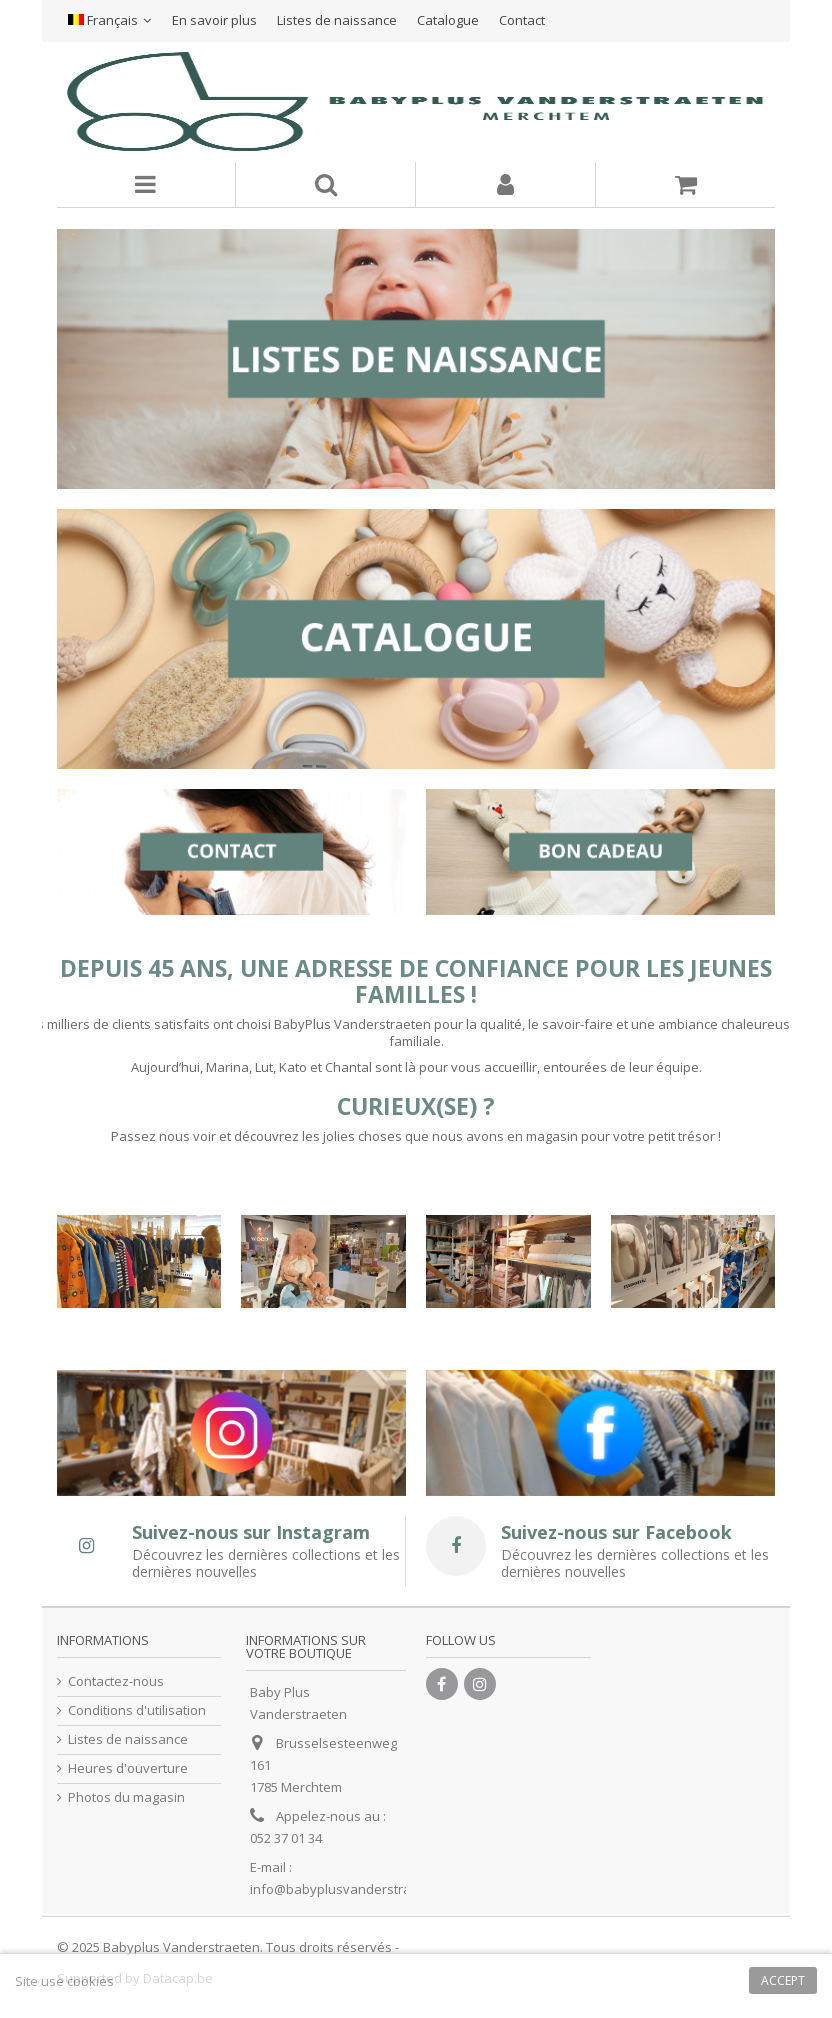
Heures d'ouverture (128, 1768)
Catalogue (448, 20)
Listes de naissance (337, 20)
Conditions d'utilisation (137, 1710)
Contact (522, 20)
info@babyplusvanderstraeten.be (354, 1889)
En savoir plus (214, 20)
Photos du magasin (126, 1797)
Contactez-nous (116, 1681)
